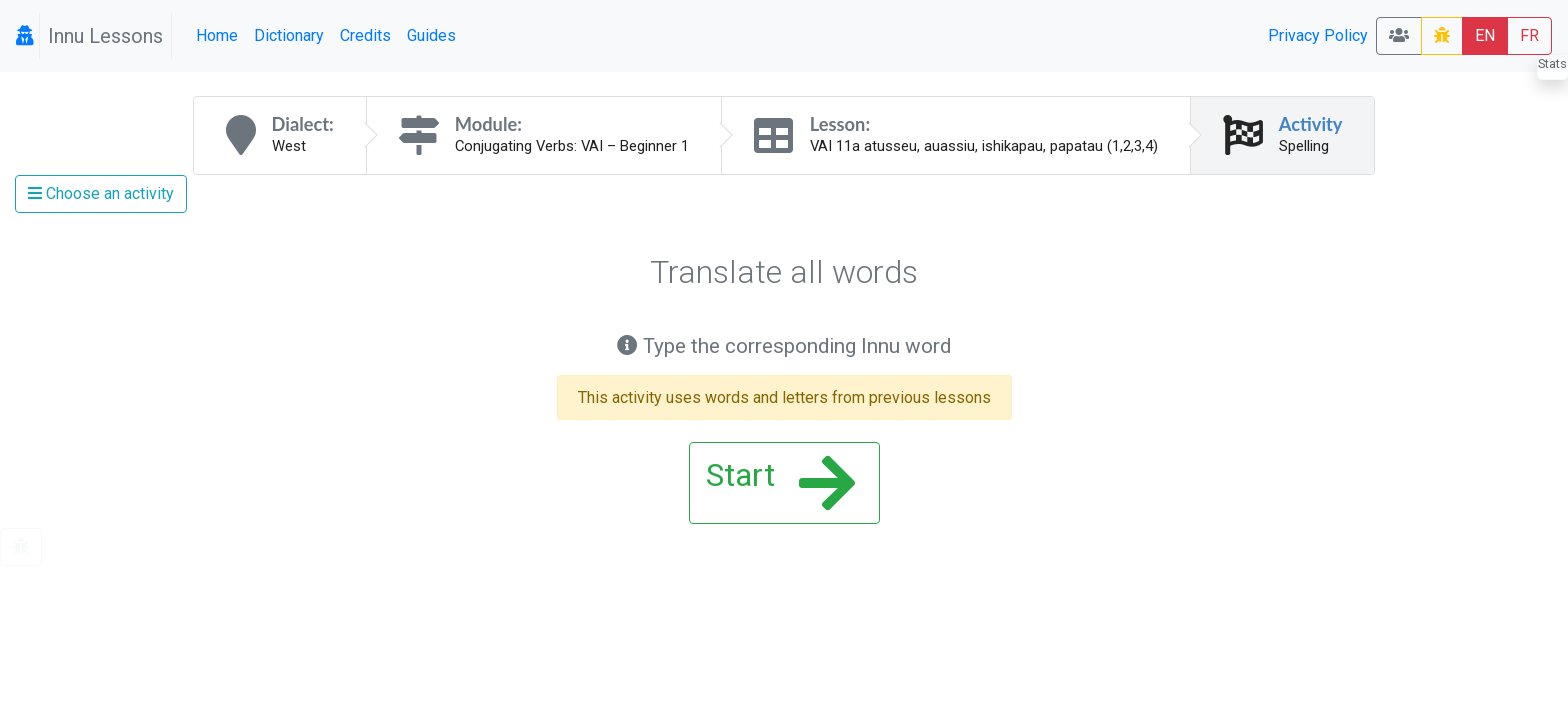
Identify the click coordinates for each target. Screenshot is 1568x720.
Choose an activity (101, 193)
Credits (365, 35)
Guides (431, 35)
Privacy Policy (1318, 35)
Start (780, 483)
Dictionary (289, 35)
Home (217, 35)
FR (1529, 35)
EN (1485, 35)
